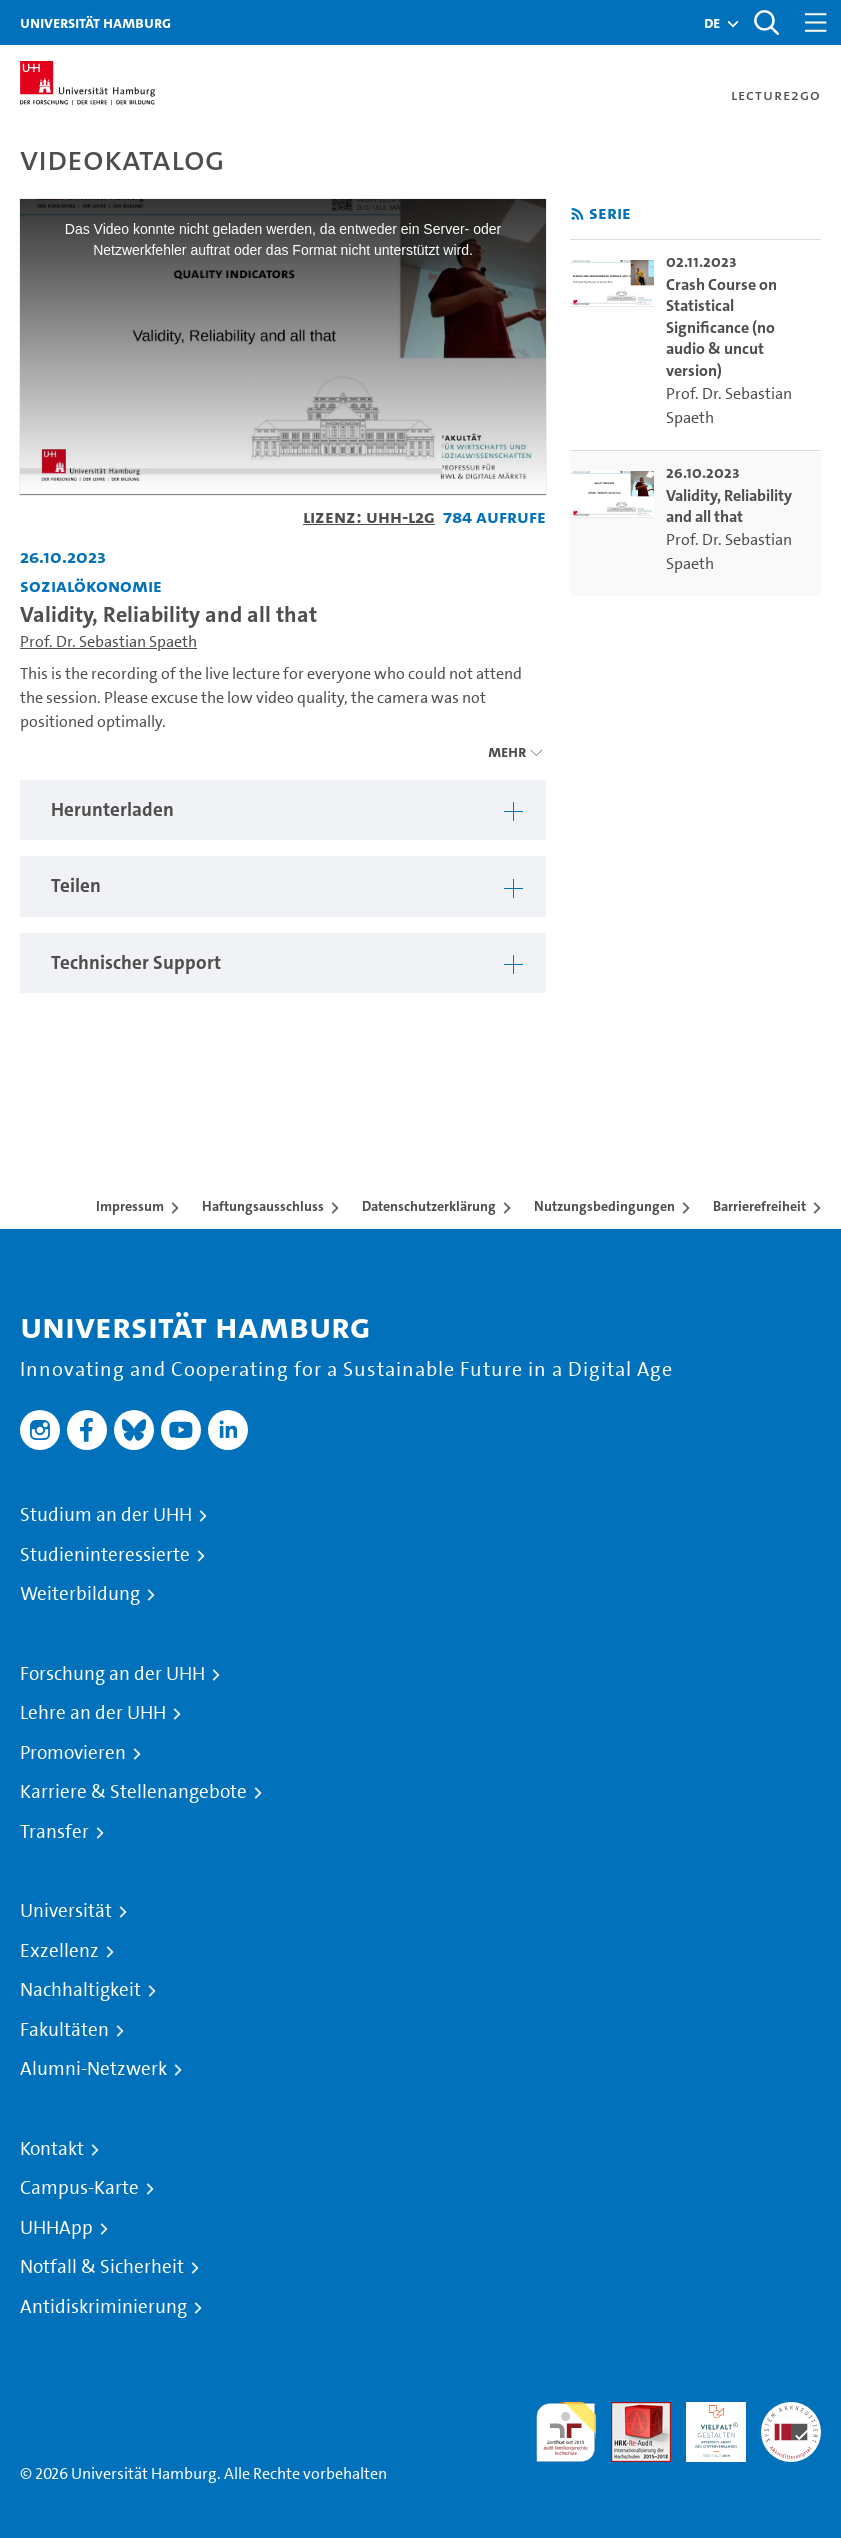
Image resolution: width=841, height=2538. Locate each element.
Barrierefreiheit (759, 1206)
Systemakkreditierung (791, 2413)
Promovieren (73, 1753)
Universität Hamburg (95, 22)
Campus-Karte (79, 2188)
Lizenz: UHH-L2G (369, 516)
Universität (66, 1911)
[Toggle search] (766, 22)
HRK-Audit (705, 2425)
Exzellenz (59, 1951)
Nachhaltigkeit (80, 1990)
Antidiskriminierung (103, 2307)
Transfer (54, 1832)
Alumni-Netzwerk (93, 2069)
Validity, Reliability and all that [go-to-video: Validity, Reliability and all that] (729, 506)
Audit (630, 2413)
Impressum (130, 1206)
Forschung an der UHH (112, 1674)
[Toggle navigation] (816, 22)
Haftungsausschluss (263, 1206)
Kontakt (52, 2149)
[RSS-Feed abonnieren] (577, 214)
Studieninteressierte (105, 1555)
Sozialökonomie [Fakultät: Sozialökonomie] (91, 585)
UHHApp (56, 2228)
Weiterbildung (80, 1594)
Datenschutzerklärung (429, 1206)
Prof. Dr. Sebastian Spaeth (108, 641)
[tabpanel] (283, 810)
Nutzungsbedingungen (604, 1206)
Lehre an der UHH (93, 1713)
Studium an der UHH (106, 1515)
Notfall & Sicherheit (102, 2267)
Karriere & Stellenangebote (133, 1792)
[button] (712, 23)
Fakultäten (64, 2030)
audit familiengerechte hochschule (566, 2432)
